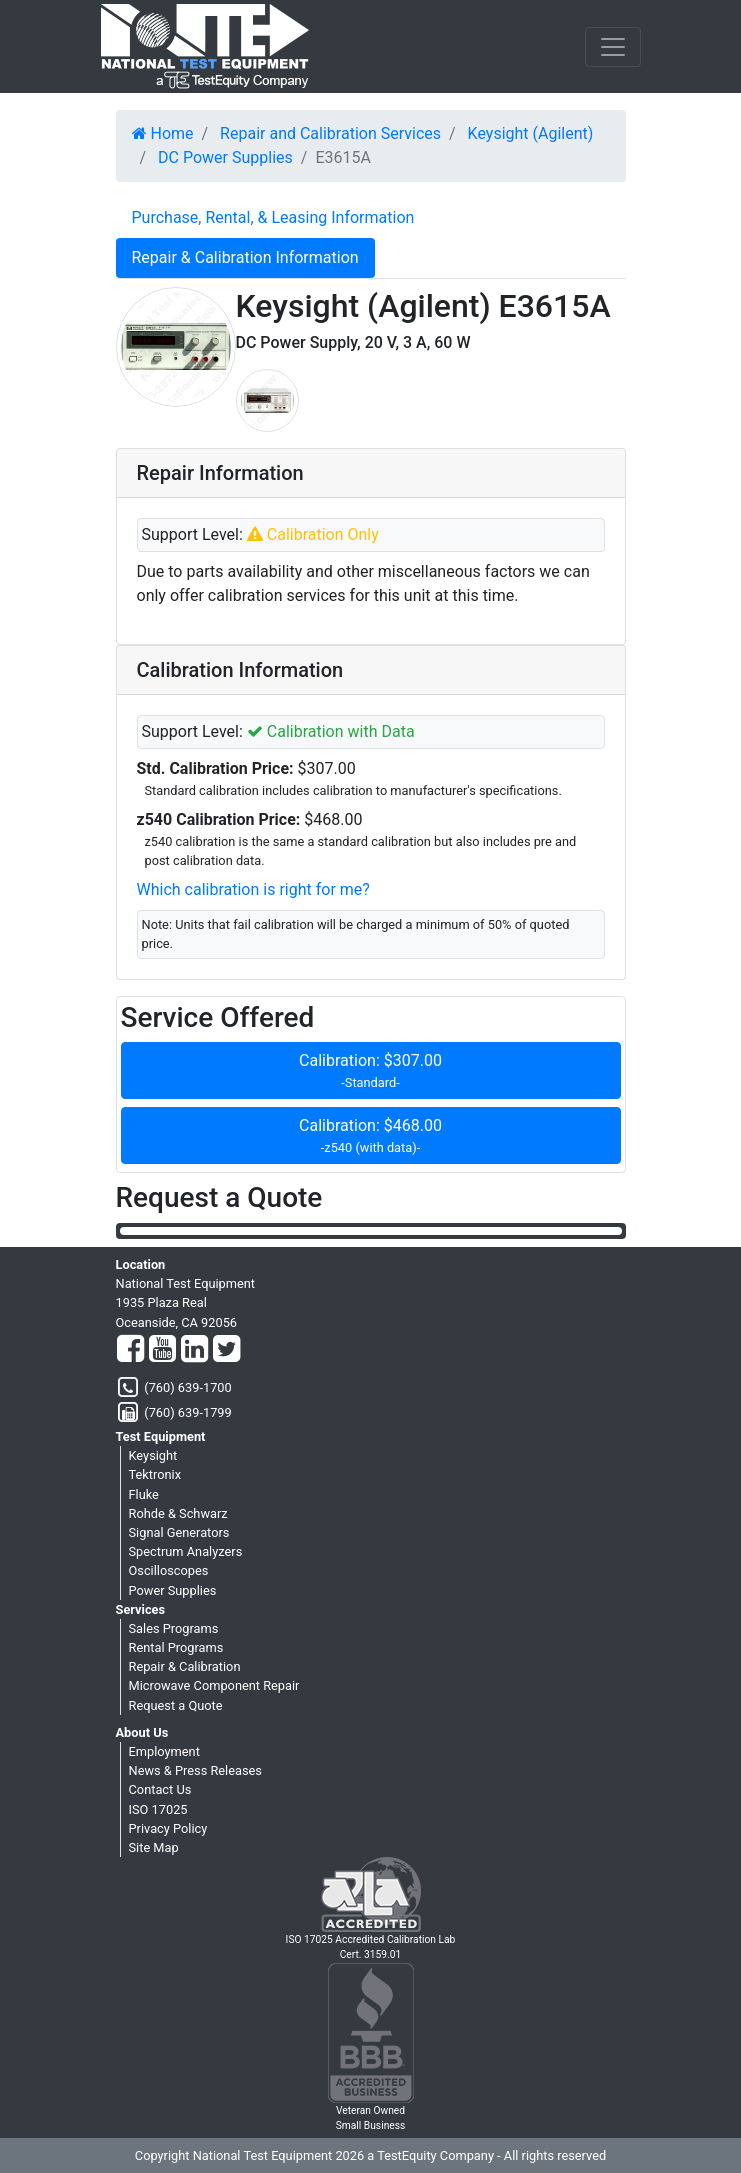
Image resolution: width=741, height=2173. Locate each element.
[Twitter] (226, 1350)
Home (163, 133)
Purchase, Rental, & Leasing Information (273, 217)
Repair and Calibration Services (330, 133)
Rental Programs (176, 1647)
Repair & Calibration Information (245, 257)
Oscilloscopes (169, 1570)
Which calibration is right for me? (253, 889)
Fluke (144, 1494)
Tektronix (155, 1474)
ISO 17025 (158, 1809)
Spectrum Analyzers (186, 1551)
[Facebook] (130, 1350)
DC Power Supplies (225, 157)
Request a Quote (176, 1705)
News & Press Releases (195, 1770)
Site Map (154, 1847)
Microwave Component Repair (214, 1685)
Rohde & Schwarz (178, 1513)
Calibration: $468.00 (371, 1136)
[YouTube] (162, 1350)
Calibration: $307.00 (371, 1071)
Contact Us (160, 1789)
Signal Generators (179, 1532)
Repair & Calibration (185, 1666)
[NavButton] (613, 47)
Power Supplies (173, 1590)
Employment (164, 1751)
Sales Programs (174, 1628)
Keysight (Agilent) (531, 133)
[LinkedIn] (194, 1350)
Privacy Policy (168, 1828)
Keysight (153, 1455)
